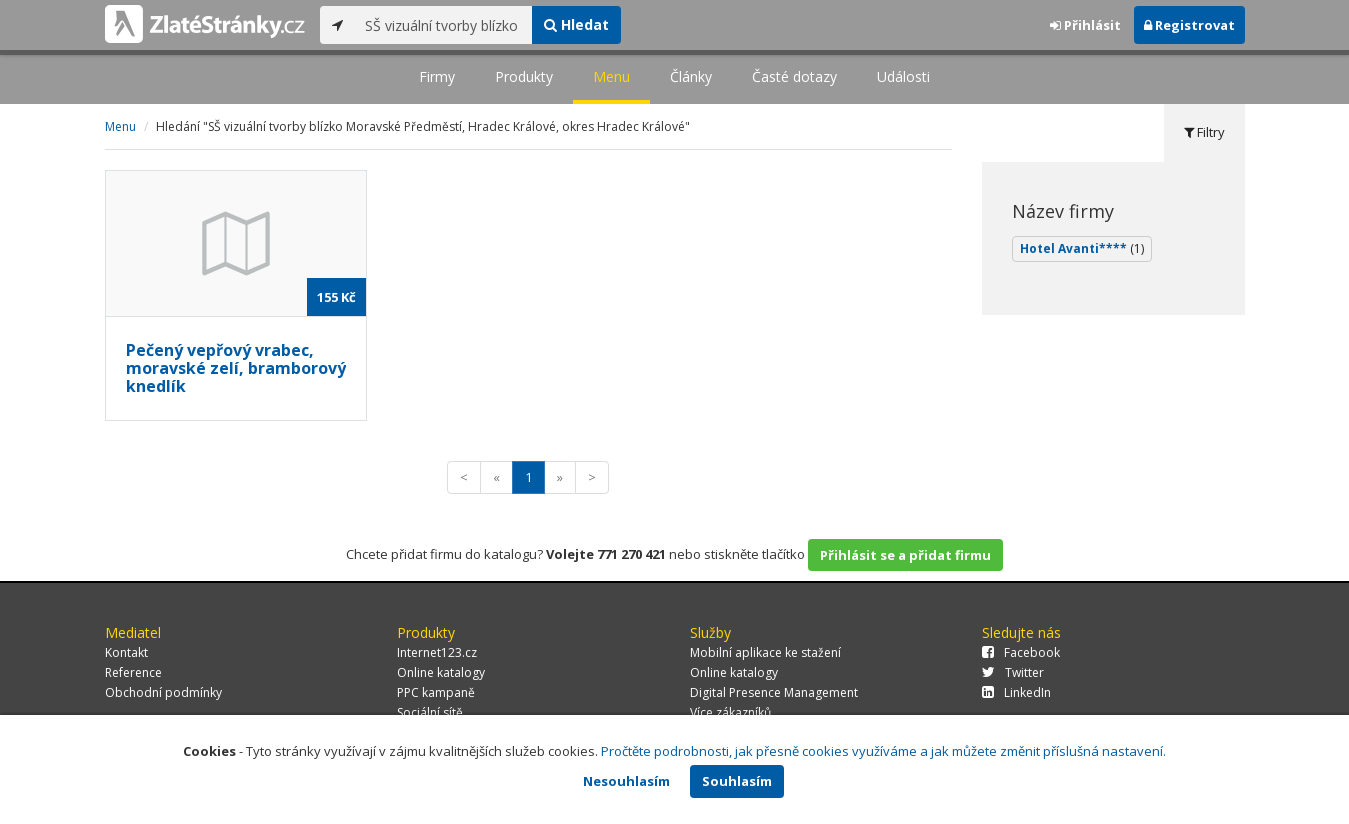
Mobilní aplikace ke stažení (765, 652)
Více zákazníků (730, 712)
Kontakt (126, 652)
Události (903, 76)
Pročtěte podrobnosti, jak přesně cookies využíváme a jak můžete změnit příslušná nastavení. (883, 751)
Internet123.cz (437, 652)
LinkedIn (1016, 692)
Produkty (524, 76)
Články (691, 76)
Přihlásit (1085, 25)
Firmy (437, 76)
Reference (133, 672)
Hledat (576, 24)
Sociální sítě (430, 712)
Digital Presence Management (774, 692)
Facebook (1021, 652)
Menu (611, 76)
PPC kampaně (436, 692)
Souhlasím (737, 781)
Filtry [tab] (1204, 132)
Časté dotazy (794, 76)
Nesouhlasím (626, 781)
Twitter (1013, 672)
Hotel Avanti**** (1082, 248)
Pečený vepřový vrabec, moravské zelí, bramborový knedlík (236, 367)
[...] (443, 25)
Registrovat (1189, 25)
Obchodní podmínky (163, 692)
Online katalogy (441, 672)
